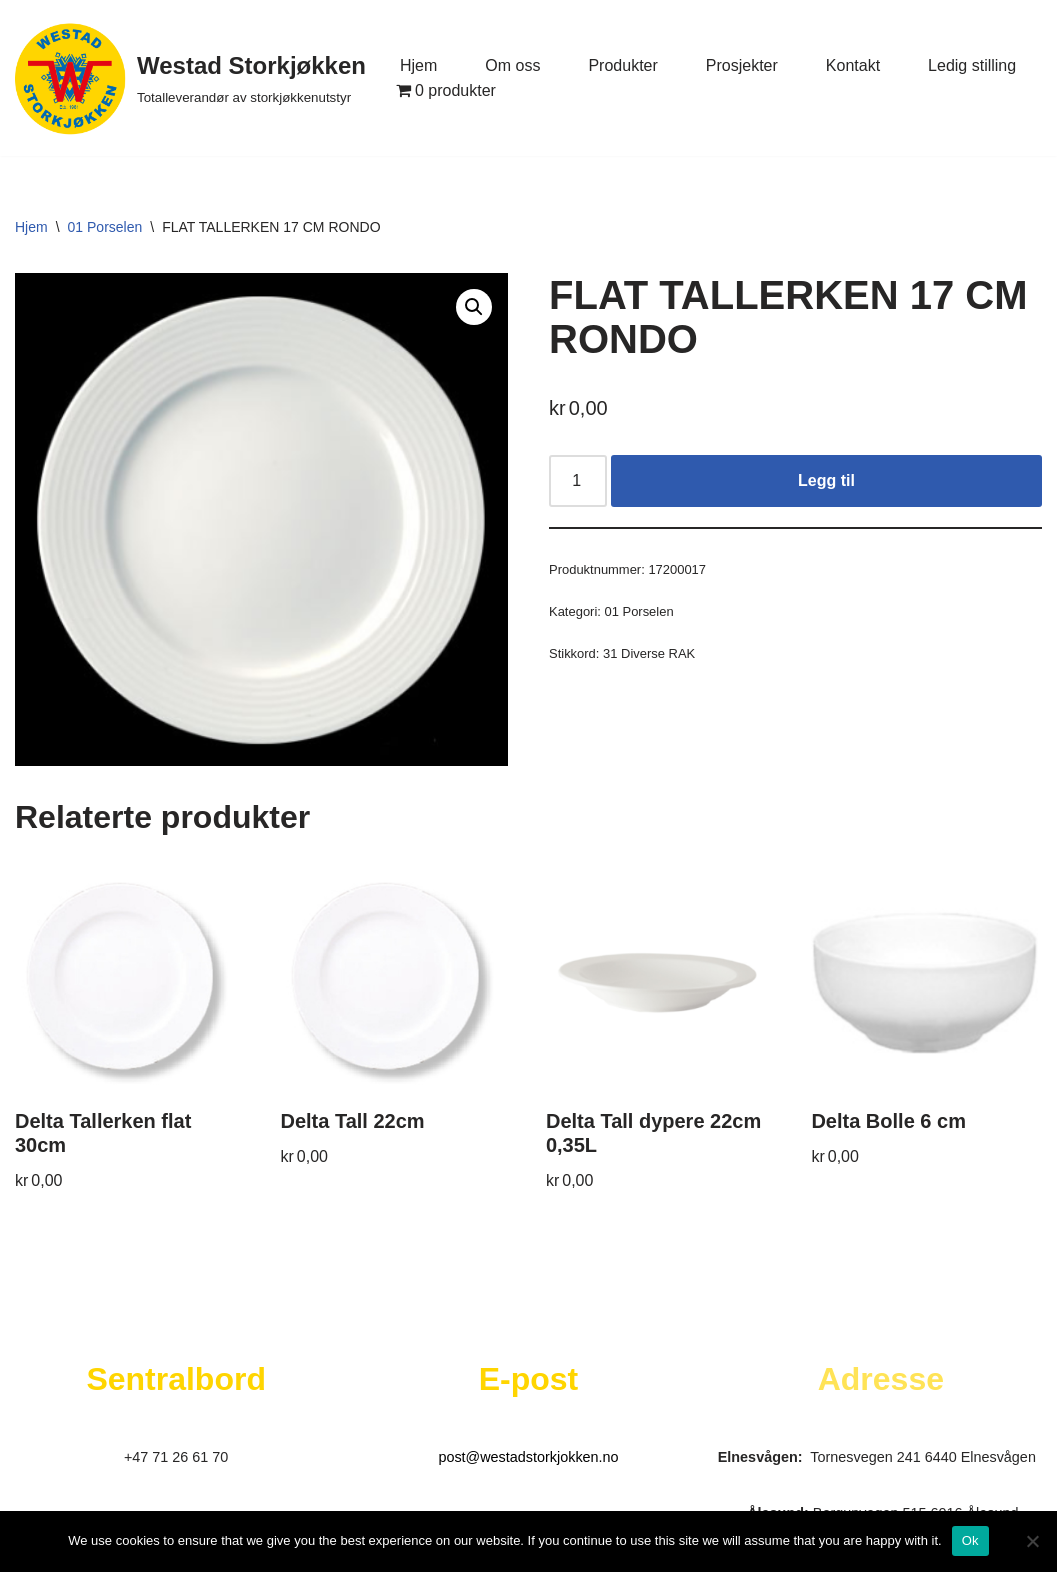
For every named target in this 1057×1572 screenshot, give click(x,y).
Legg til (826, 480)
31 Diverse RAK (649, 653)
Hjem (418, 65)
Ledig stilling (972, 65)
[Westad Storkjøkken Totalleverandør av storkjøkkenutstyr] (190, 78)
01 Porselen (105, 227)
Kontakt (853, 65)
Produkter (622, 65)
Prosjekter (742, 65)
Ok (970, 1540)
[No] (1032, 1541)
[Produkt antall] (578, 481)
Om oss (512, 65)
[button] (474, 307)
